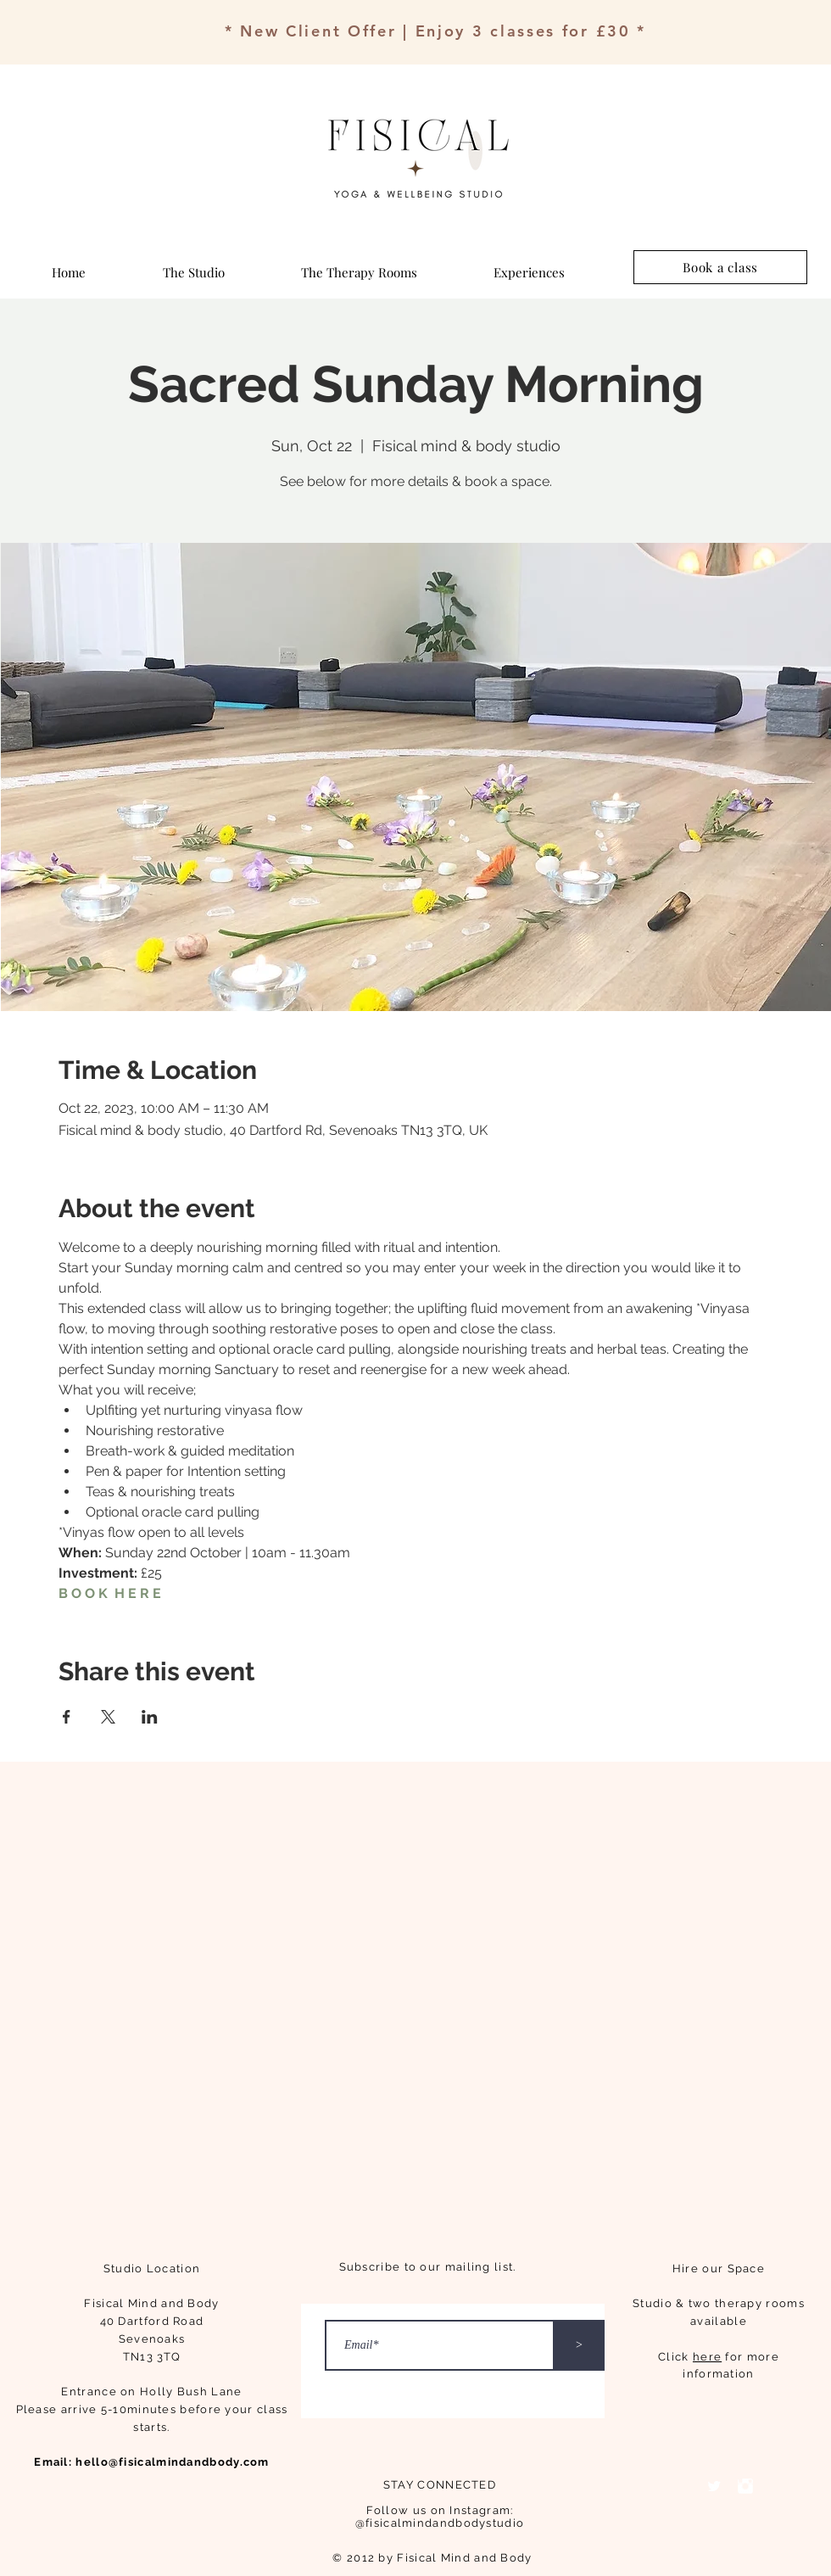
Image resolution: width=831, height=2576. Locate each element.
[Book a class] (720, 267)
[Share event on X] (108, 1717)
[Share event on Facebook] (67, 1717)
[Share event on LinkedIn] (150, 1717)
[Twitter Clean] (714, 2486)
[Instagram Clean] (745, 2486)
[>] (579, 2345)
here (707, 2356)
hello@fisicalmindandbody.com (172, 2462)
